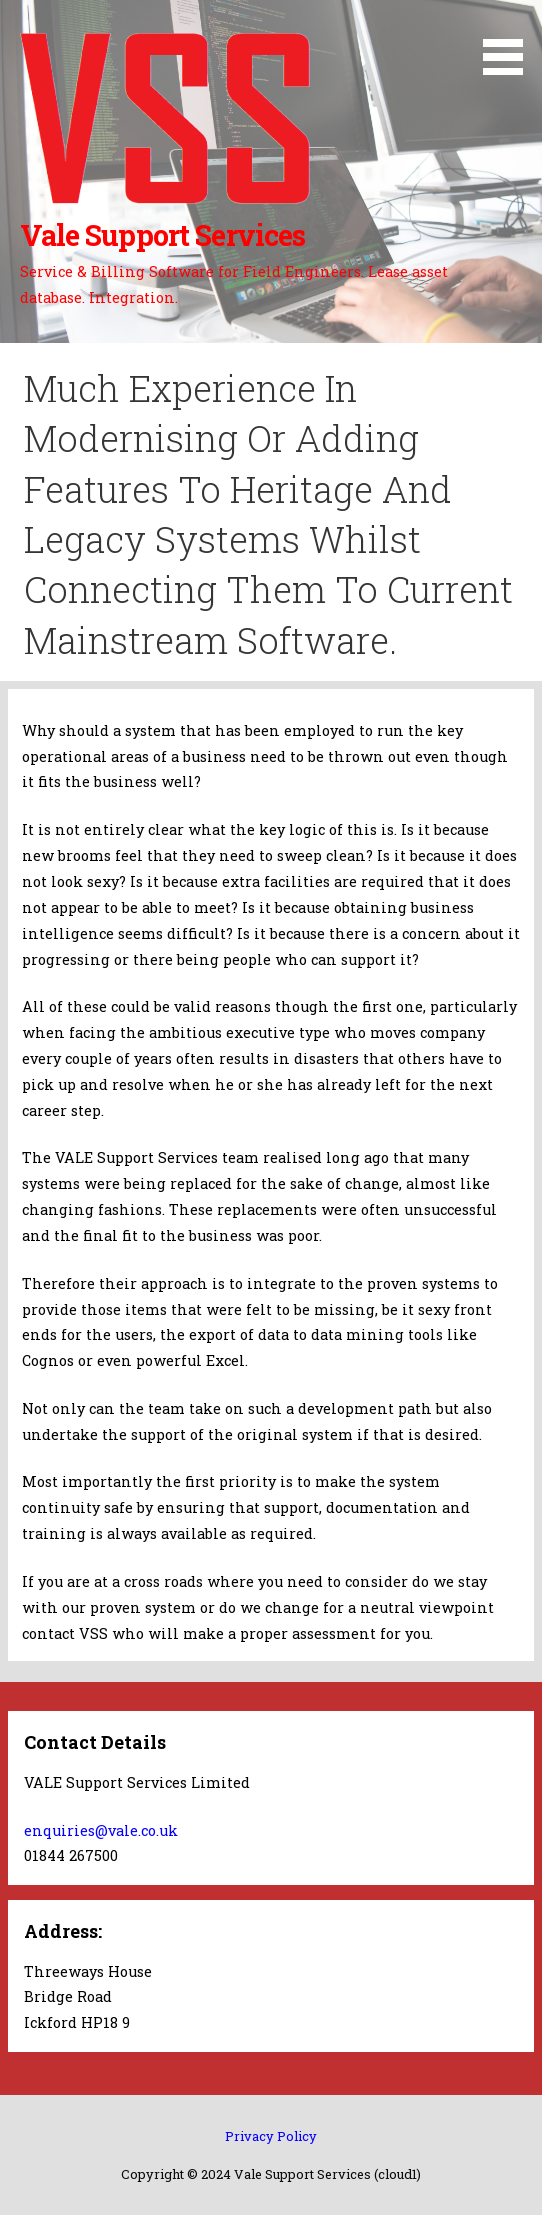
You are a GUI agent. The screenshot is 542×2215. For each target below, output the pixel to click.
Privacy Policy (271, 2136)
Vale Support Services (163, 235)
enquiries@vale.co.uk (101, 1830)
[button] (510, 41)
